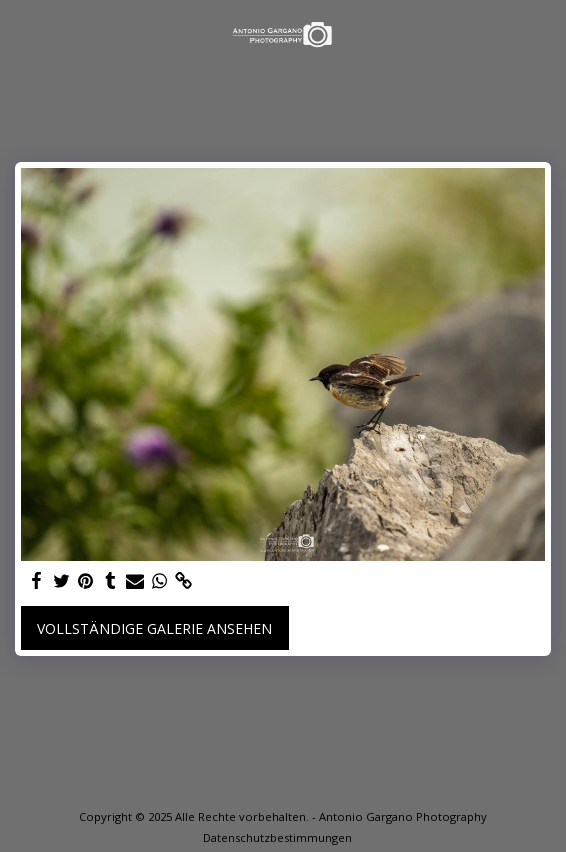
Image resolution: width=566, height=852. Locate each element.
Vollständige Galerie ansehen (154, 628)
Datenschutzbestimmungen (277, 837)
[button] (22, 33)
